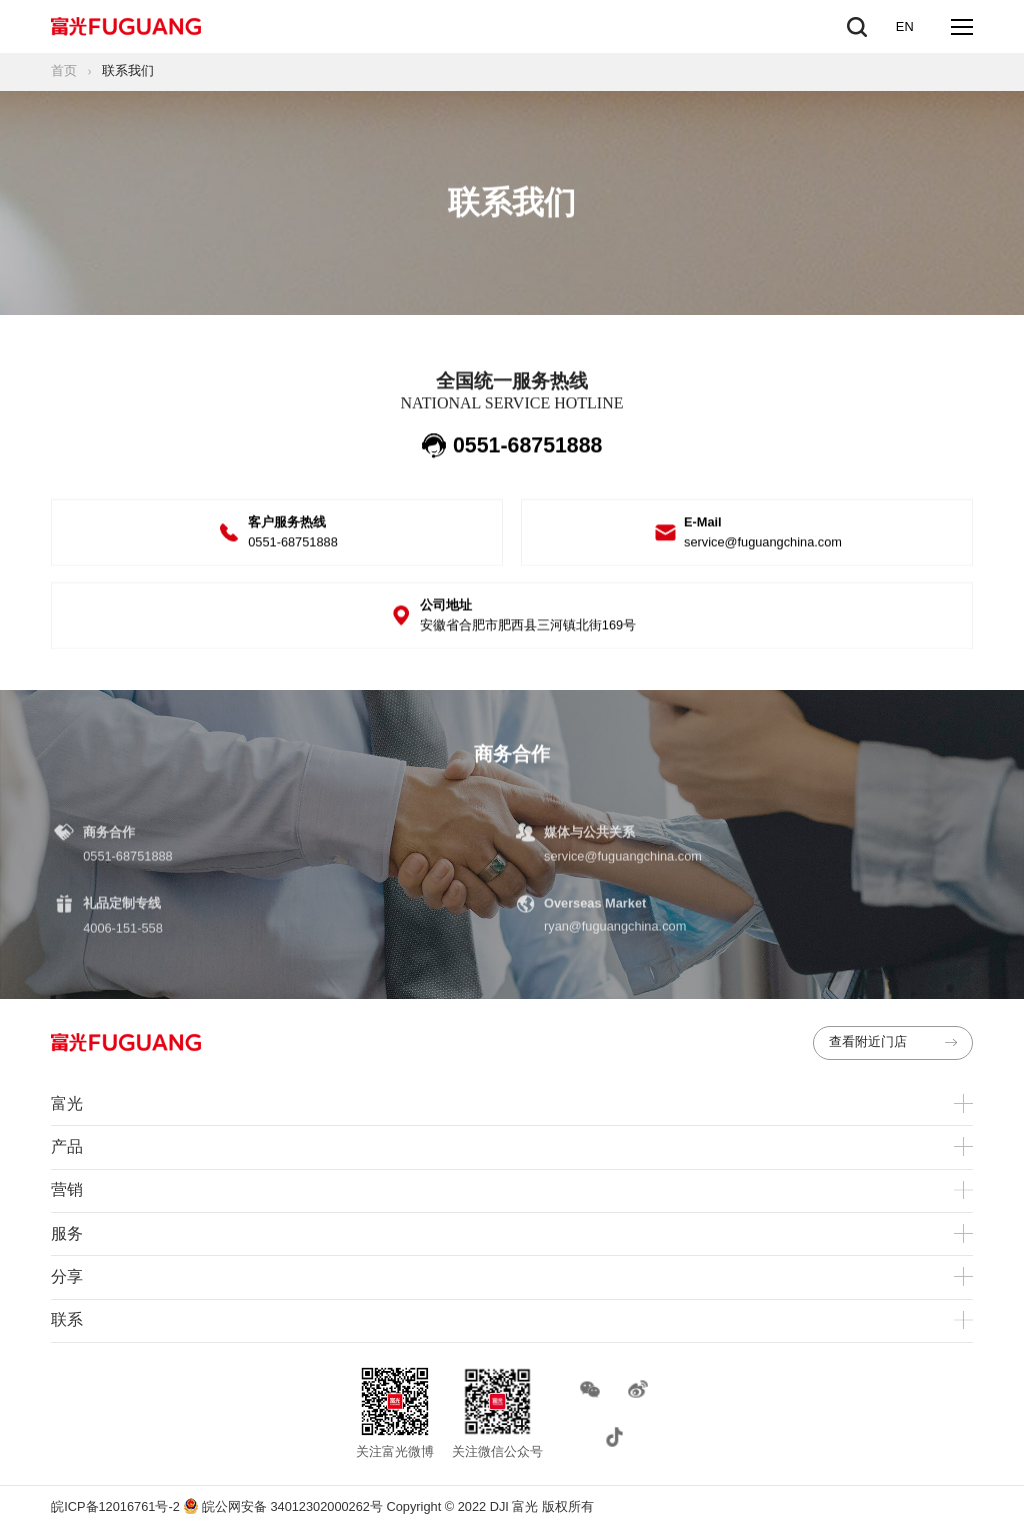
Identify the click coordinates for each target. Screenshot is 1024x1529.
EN (905, 26)
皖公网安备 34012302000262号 (284, 1506)
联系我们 (128, 70)
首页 (64, 70)
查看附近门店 (892, 1041)
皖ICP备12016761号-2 (115, 1506)
